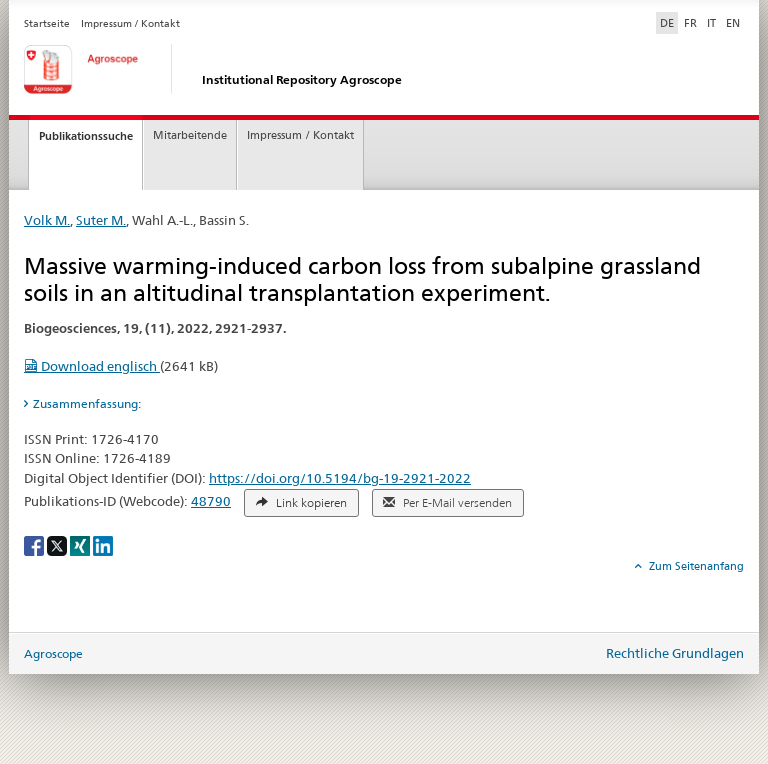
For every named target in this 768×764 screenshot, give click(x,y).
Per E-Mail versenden (447, 503)
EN (733, 23)
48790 (211, 501)
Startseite (47, 23)
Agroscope (53, 653)
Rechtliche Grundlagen (675, 653)
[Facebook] (35, 544)
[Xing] (81, 544)
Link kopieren (301, 503)
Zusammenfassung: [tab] (87, 403)
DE (669, 22)
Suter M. (101, 220)
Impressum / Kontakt (130, 23)
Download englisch (92, 366)
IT (711, 23)
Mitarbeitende (190, 135)
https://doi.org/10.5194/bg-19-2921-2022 (340, 478)
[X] (58, 544)
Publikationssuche (86, 136)
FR (690, 23)
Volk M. (47, 220)
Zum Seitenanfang (695, 566)
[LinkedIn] (103, 544)
